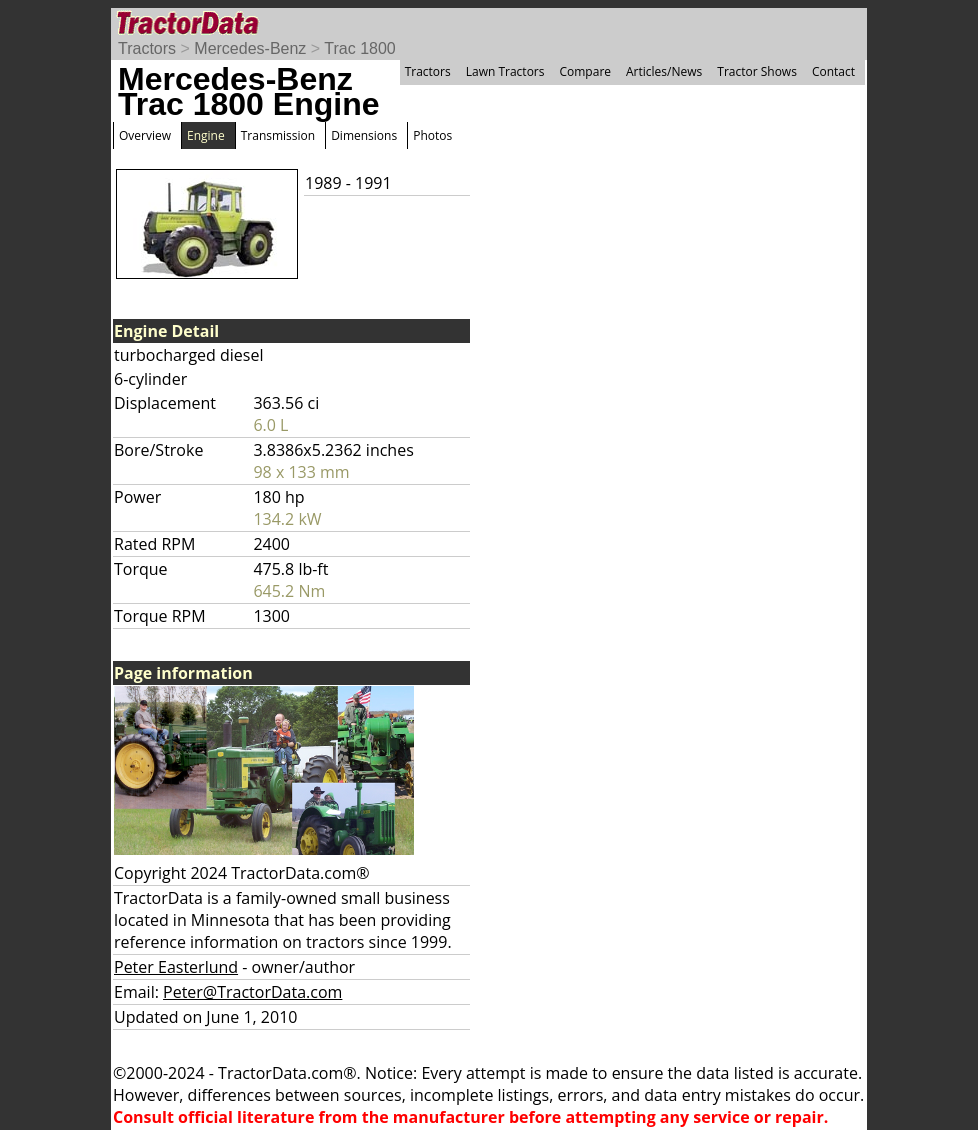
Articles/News (664, 71)
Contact (833, 71)
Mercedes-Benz (250, 48)
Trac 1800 (359, 48)
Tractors (147, 48)
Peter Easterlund (176, 967)
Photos (432, 135)
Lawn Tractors (505, 71)
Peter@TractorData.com (252, 992)
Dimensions (364, 135)
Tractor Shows (757, 71)
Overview (145, 135)
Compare (585, 71)
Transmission (278, 135)
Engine (206, 135)
